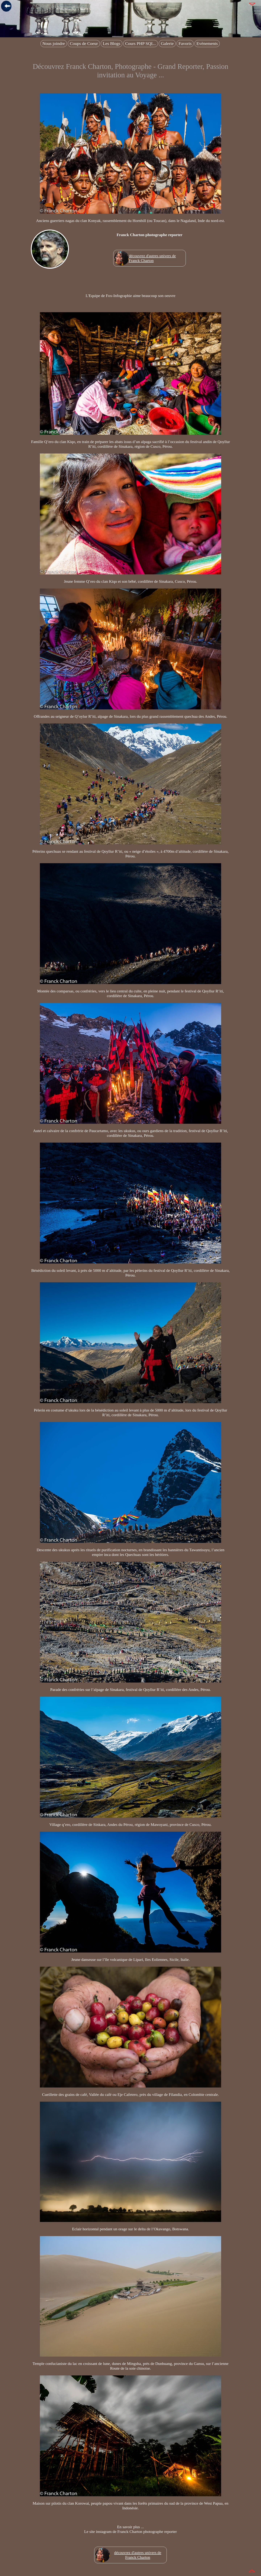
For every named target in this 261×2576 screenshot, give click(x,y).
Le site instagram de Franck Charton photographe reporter (130, 2531)
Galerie (167, 43)
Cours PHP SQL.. (140, 43)
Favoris (185, 43)
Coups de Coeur (84, 43)
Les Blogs (111, 43)
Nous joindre (53, 43)
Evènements (207, 43)
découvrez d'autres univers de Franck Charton (152, 258)
